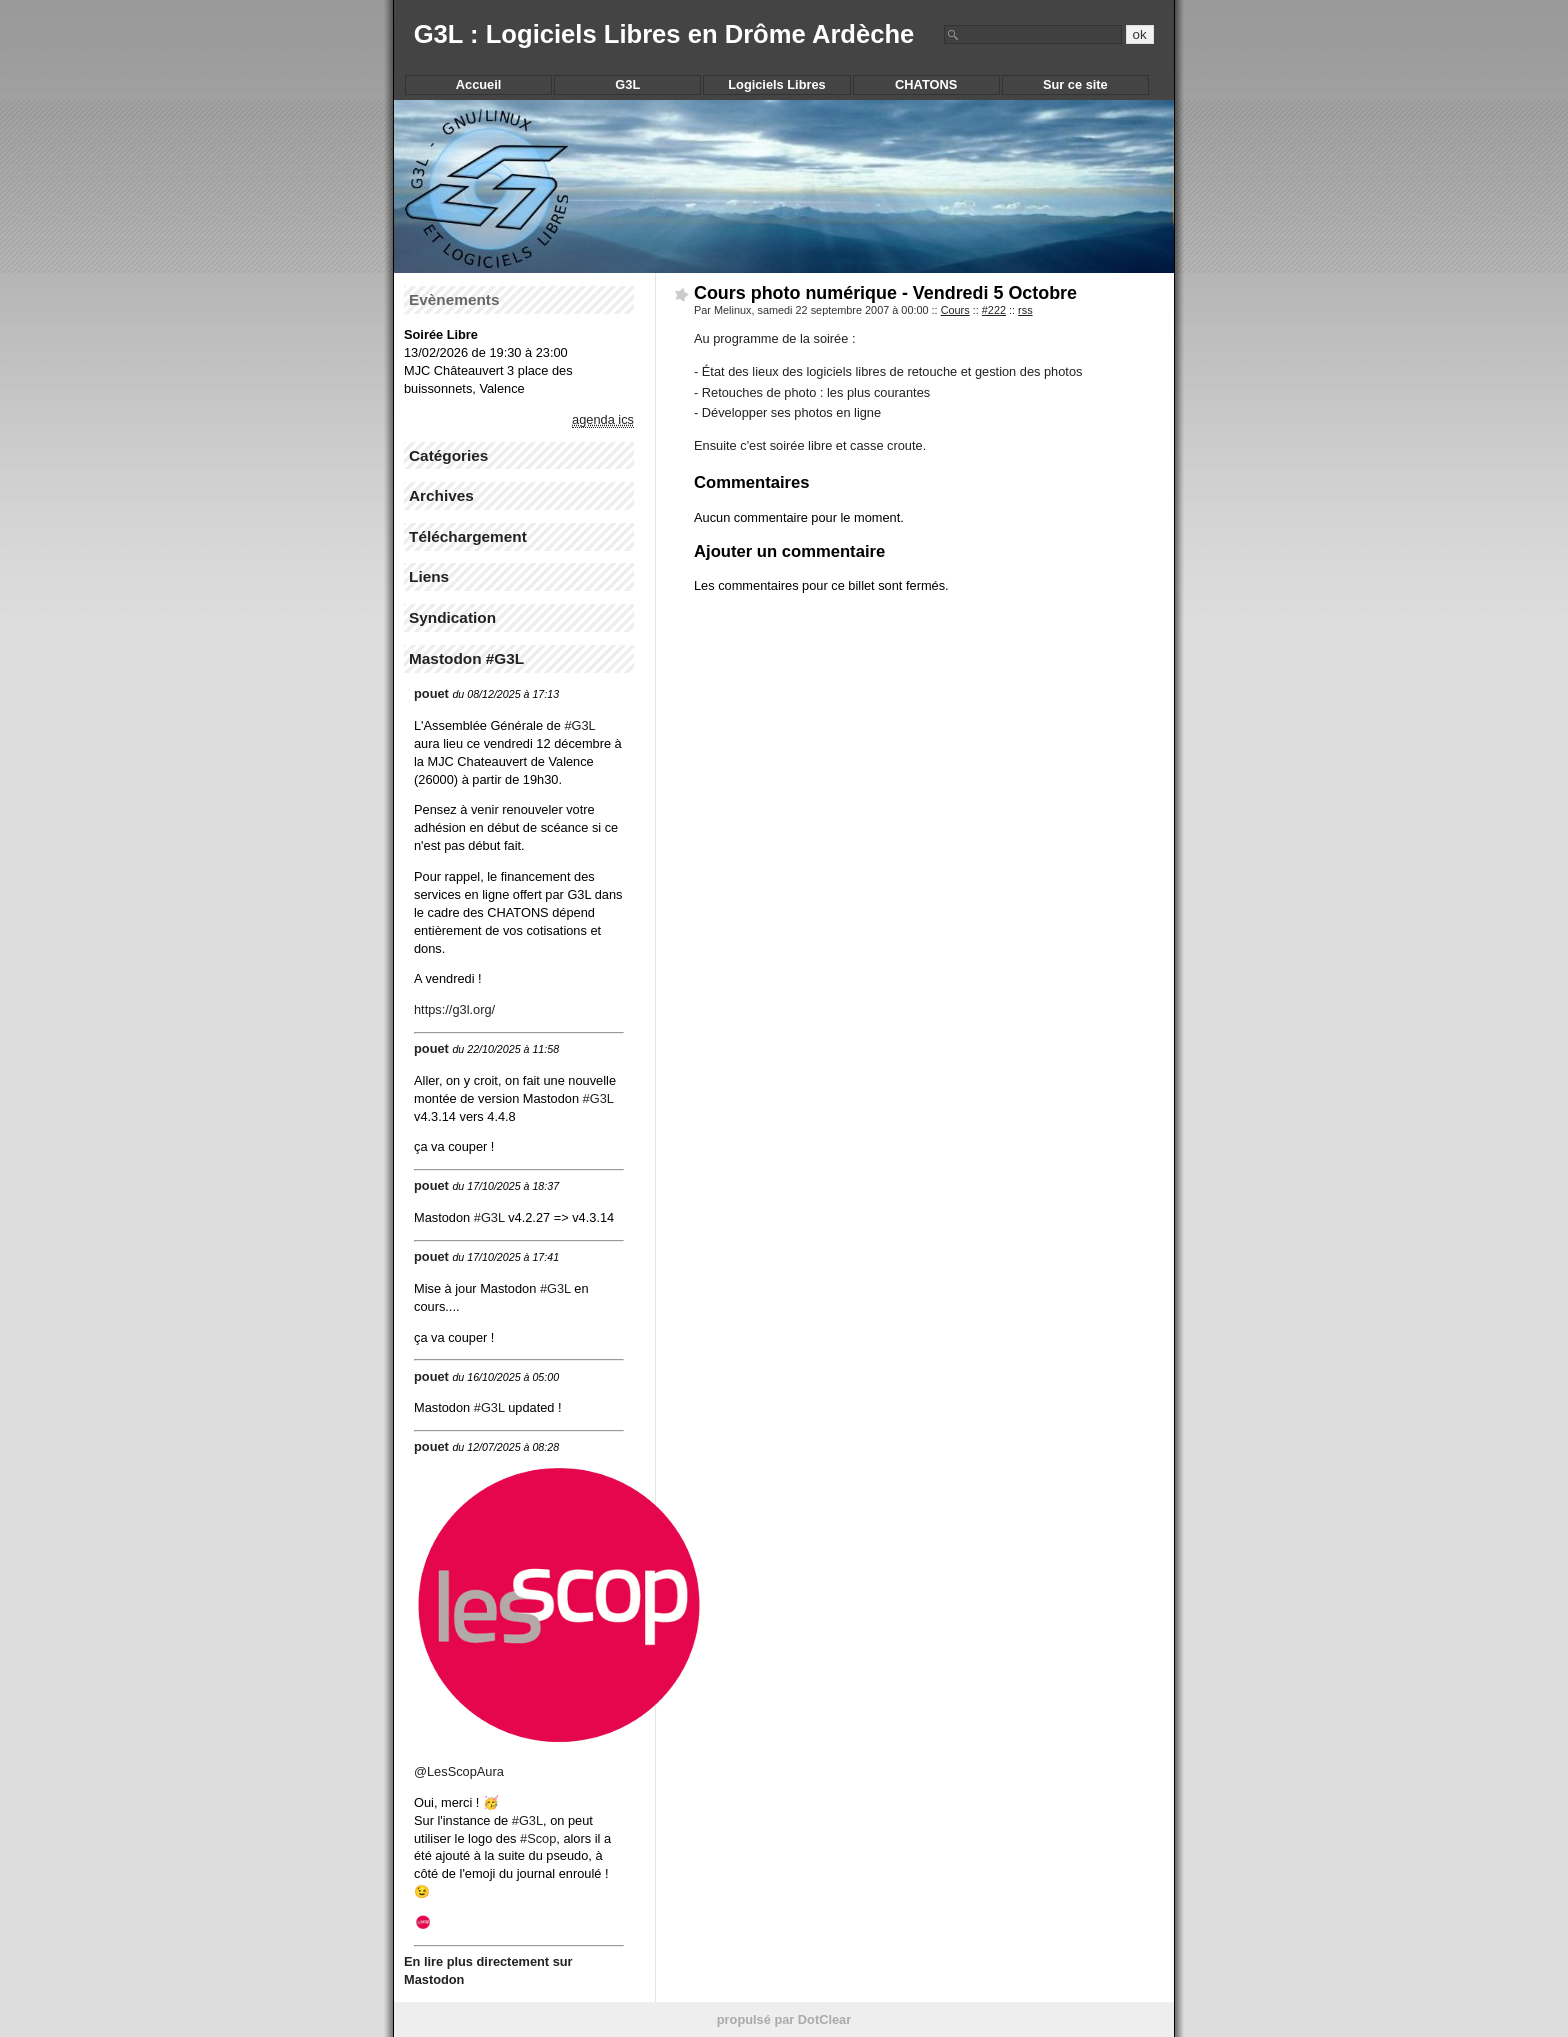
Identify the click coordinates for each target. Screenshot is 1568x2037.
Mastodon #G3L (466, 658)
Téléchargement (468, 536)
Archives (441, 495)
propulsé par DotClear (784, 2019)
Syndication (452, 617)
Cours (955, 310)
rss (1025, 310)
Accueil (479, 84)
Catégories (448, 455)
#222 (994, 310)
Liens (429, 576)
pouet (431, 693)
